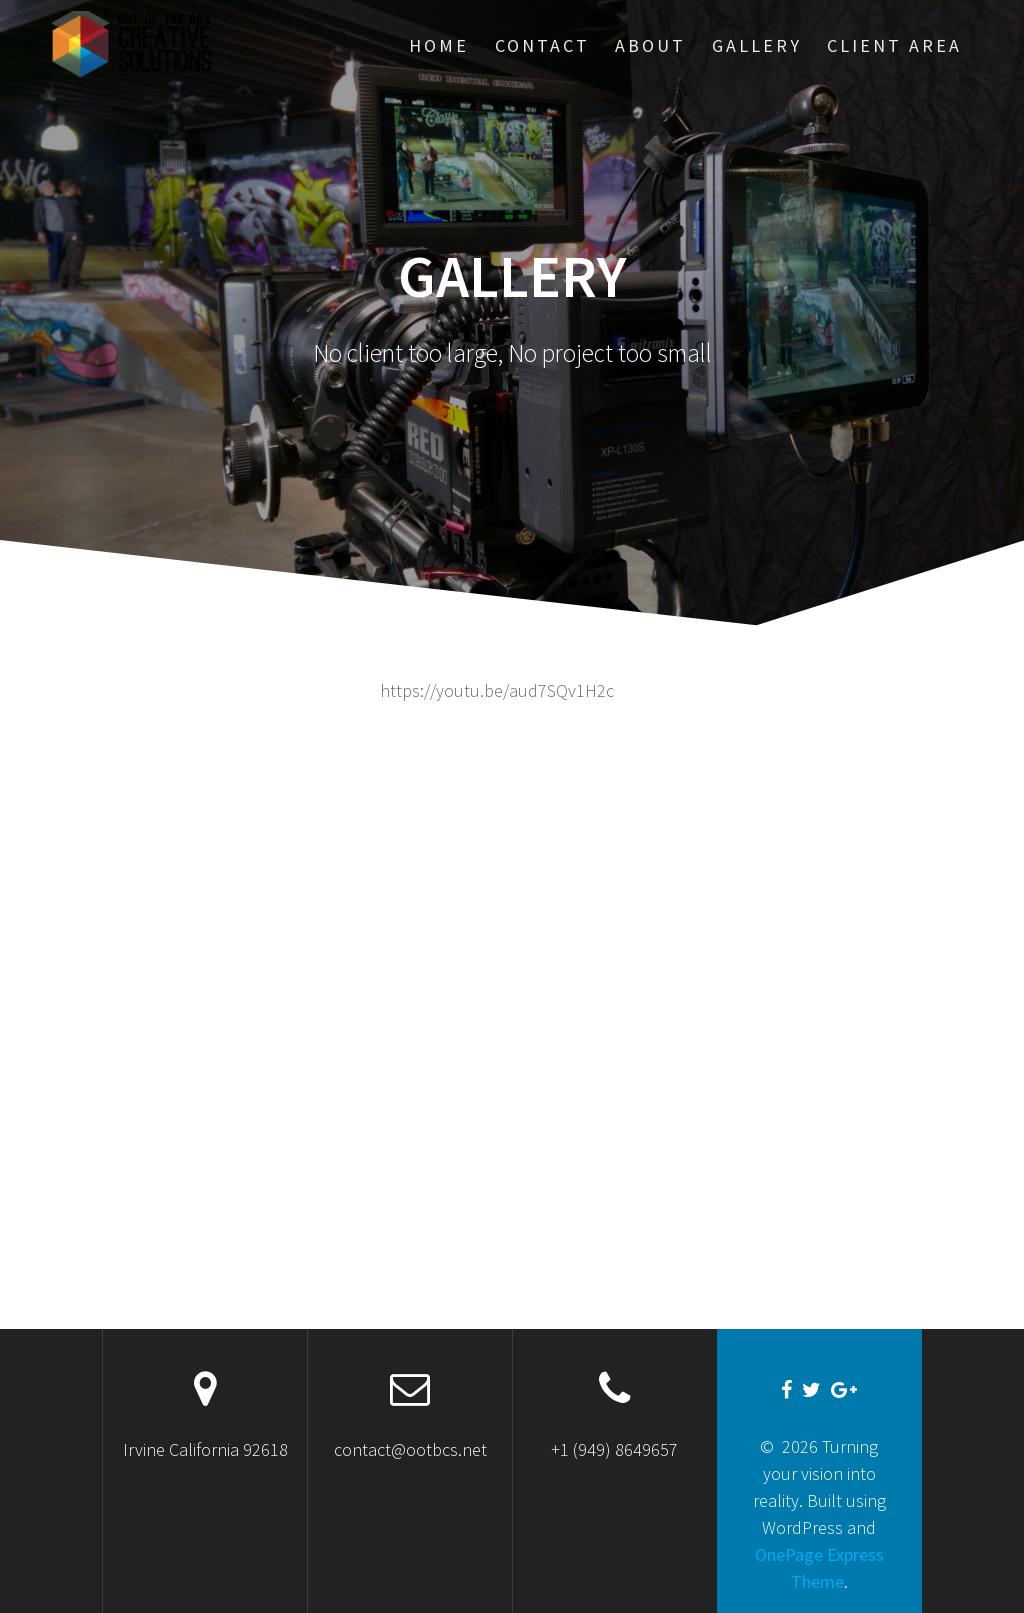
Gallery (757, 45)
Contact (542, 45)
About (650, 45)
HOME (439, 45)
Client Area (894, 45)
